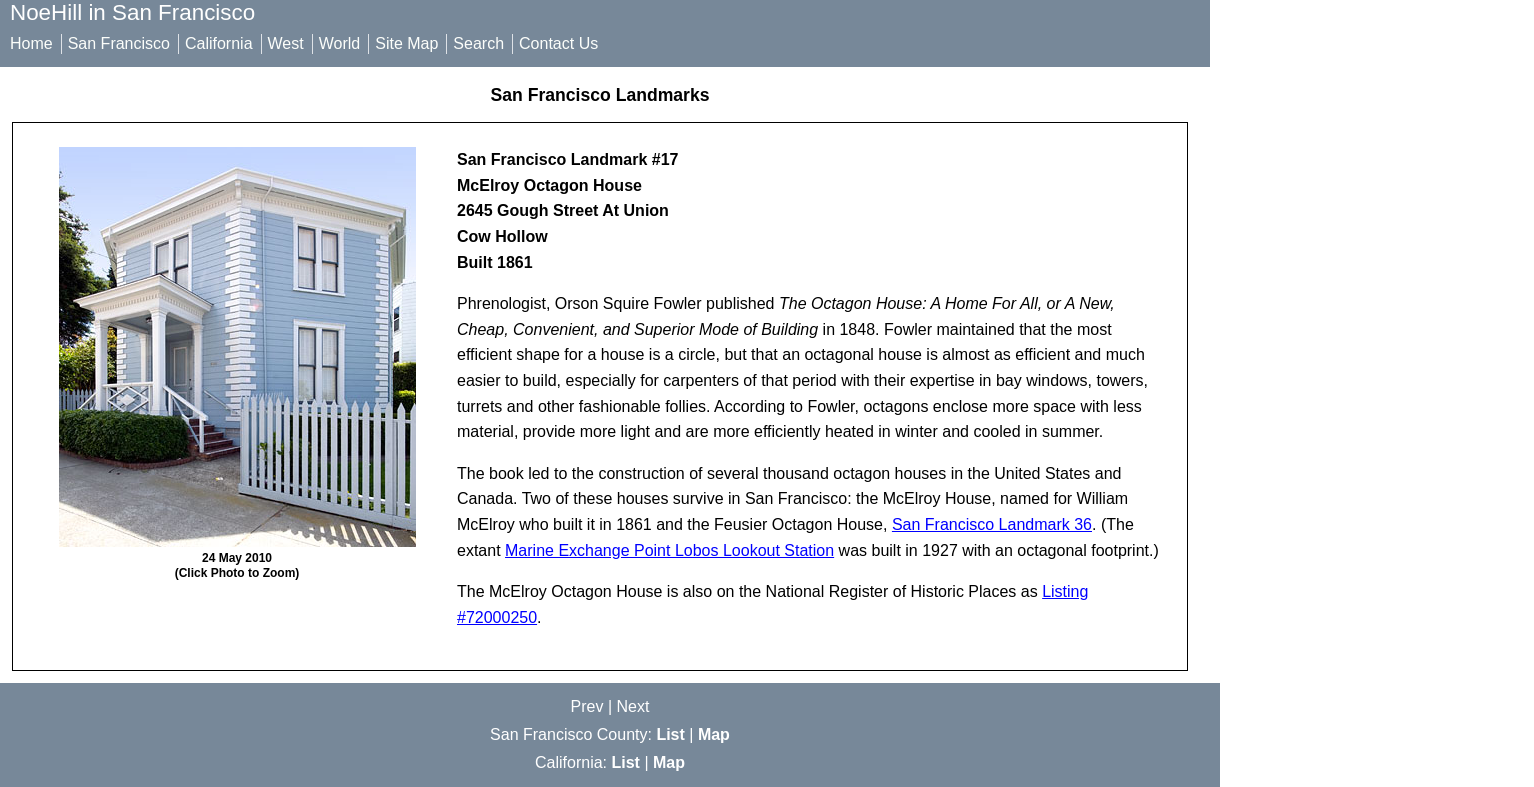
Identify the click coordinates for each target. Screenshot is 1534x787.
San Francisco (119, 43)
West (286, 43)
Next (633, 706)
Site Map (406, 43)
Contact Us (558, 43)
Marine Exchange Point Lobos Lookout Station (669, 550)
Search (478, 43)
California (219, 43)
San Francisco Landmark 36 (992, 524)
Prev (587, 706)
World (340, 43)
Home (31, 43)
